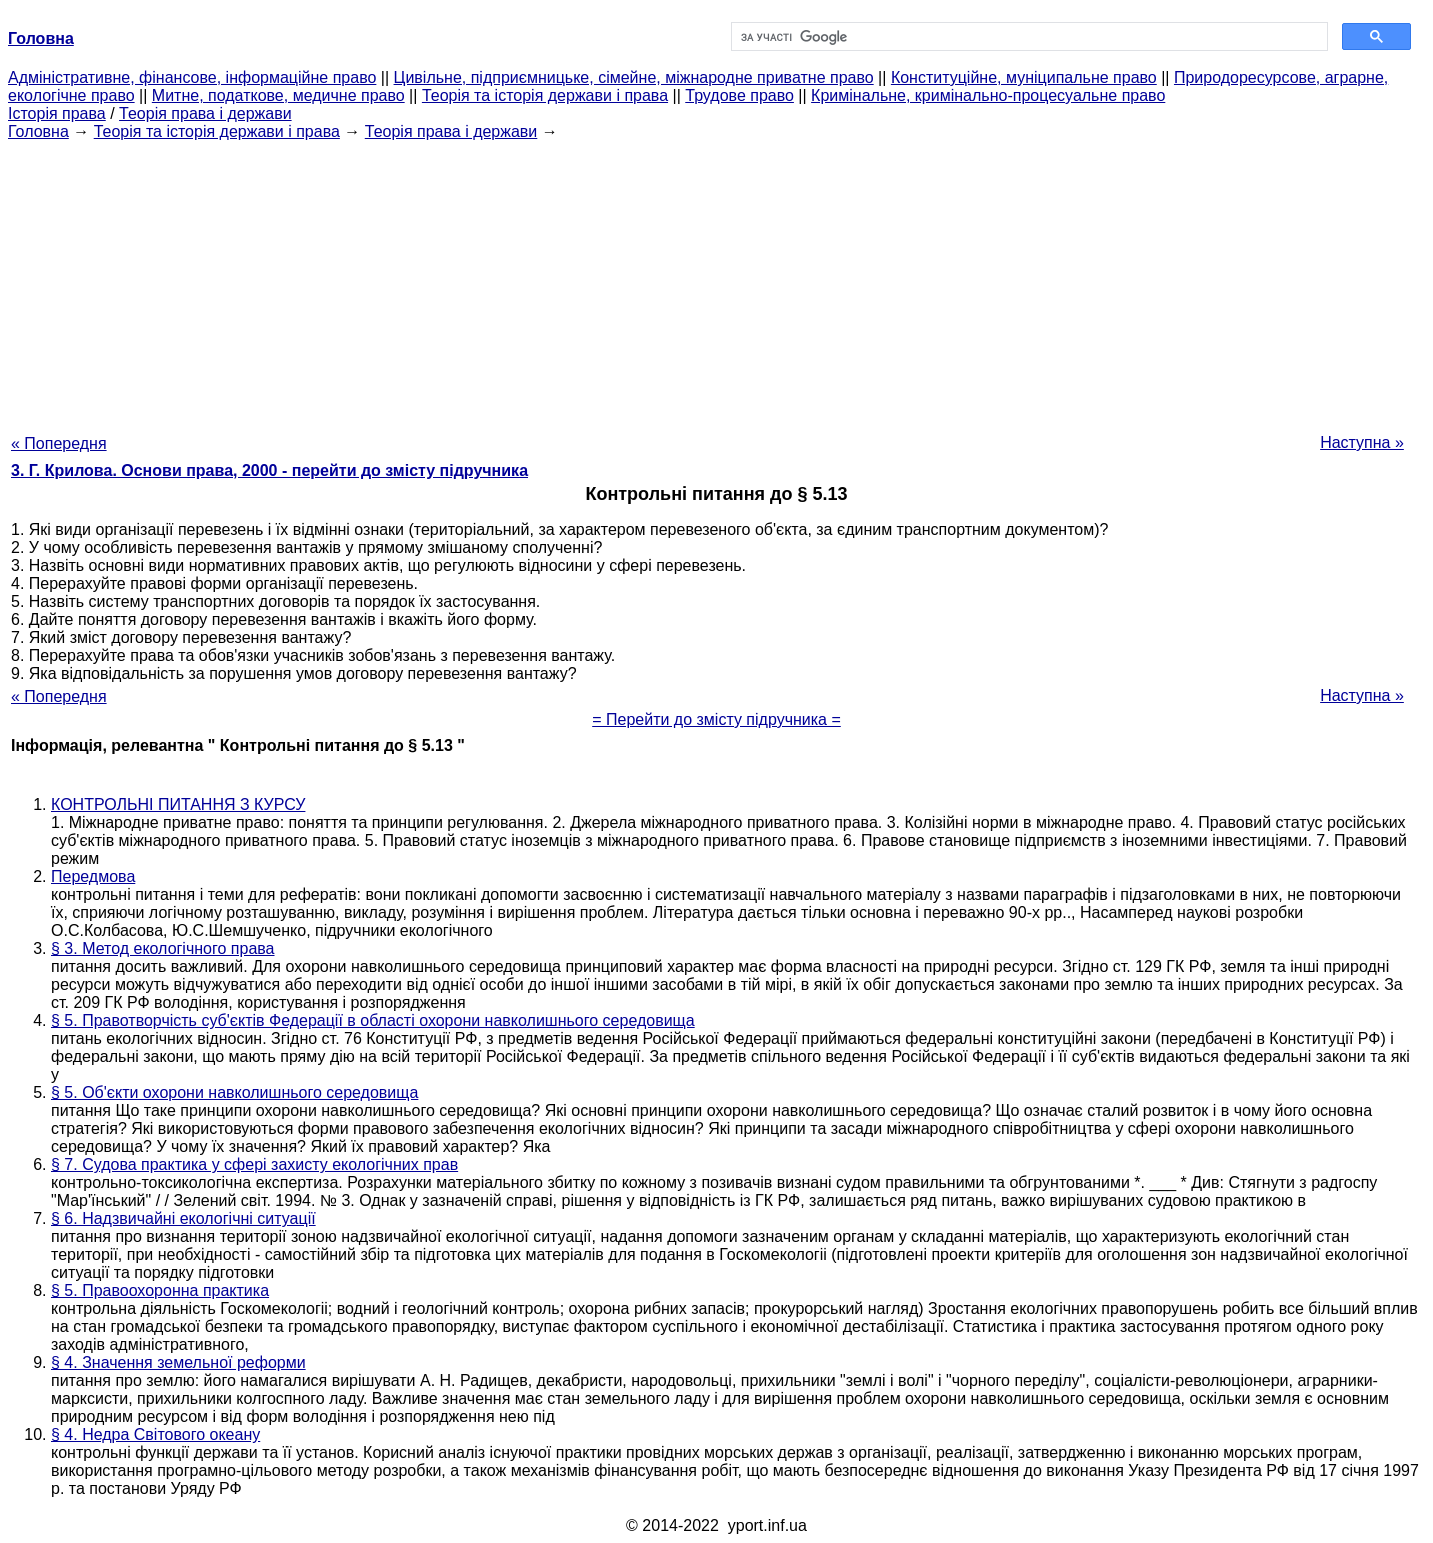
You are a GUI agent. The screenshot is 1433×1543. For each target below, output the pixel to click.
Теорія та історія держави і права (545, 95)
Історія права (57, 113)
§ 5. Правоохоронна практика (160, 1290)
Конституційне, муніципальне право (1024, 77)
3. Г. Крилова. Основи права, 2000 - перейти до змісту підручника (269, 470)
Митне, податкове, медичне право (278, 95)
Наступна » (1362, 442)
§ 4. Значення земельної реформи (178, 1362)
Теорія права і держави (205, 113)
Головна (38, 131)
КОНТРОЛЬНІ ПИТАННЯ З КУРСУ (178, 804)
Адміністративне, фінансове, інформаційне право (192, 77)
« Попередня (59, 443)
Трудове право (739, 95)
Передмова (93, 876)
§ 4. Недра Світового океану (155, 1434)
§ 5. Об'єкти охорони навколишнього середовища (234, 1092)
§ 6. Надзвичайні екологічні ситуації (183, 1218)
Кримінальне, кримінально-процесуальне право (988, 95)
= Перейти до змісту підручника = (716, 719)
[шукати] (1028, 37)
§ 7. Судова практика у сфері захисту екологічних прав (254, 1164)
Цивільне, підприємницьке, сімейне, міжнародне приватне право (634, 77)
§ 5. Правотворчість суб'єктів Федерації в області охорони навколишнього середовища (373, 1020)
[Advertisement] (717, 281)
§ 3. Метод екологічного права (163, 948)
